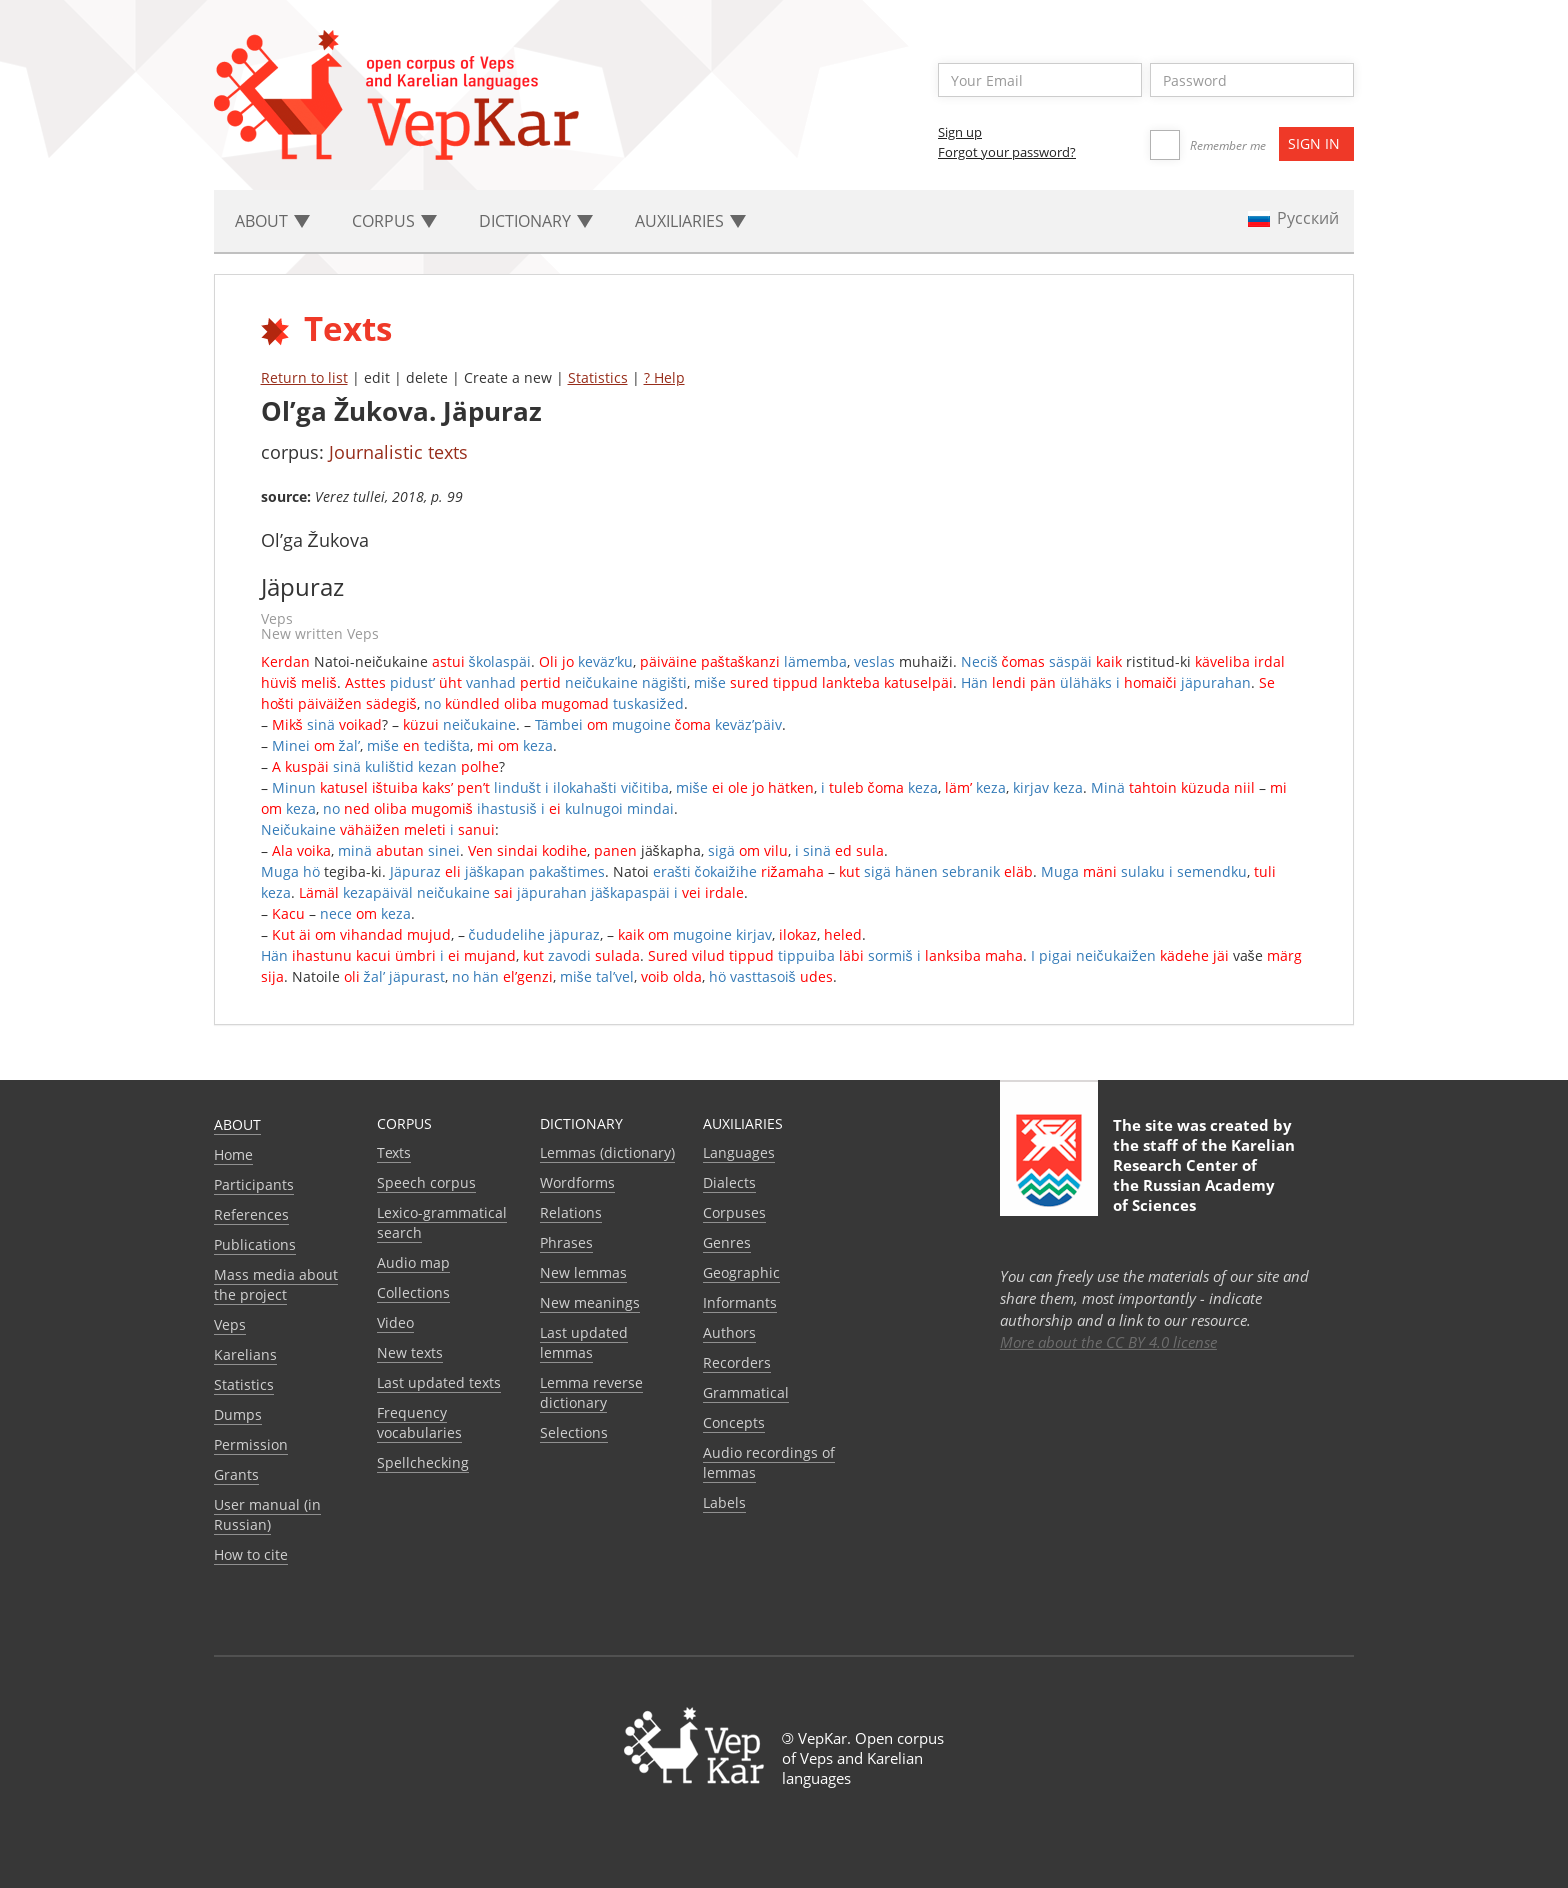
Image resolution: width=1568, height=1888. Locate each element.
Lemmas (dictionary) (607, 1152)
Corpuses (734, 1212)
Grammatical (746, 1392)
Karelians (245, 1354)
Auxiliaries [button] (690, 221)
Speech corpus (426, 1182)
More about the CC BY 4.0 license (1108, 1342)
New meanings (590, 1302)
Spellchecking (423, 1462)
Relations (571, 1212)
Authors (729, 1332)
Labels (724, 1502)
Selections (574, 1432)
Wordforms (577, 1182)
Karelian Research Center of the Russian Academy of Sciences (1204, 1175)
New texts (410, 1352)
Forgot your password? (1007, 152)
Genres (727, 1242)
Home (233, 1154)
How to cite (251, 1554)
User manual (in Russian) (267, 1514)
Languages (739, 1152)
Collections (413, 1292)
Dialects (729, 1182)
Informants (740, 1302)
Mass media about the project (276, 1284)
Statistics (598, 377)
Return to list (304, 377)
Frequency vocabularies (419, 1422)
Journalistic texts (398, 452)
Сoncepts (734, 1422)
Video (395, 1322)
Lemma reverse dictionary (591, 1392)
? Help (664, 377)
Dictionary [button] (536, 221)
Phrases (566, 1242)
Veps (230, 1324)
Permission (251, 1444)
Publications (255, 1244)
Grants (236, 1474)
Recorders (737, 1362)
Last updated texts (439, 1382)
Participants (254, 1184)
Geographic (741, 1272)
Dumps (238, 1414)
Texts (394, 1152)
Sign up (960, 132)
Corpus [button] (394, 221)
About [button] (272, 221)
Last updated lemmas (584, 1342)
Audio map (413, 1262)
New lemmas (583, 1272)
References (251, 1214)
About (237, 1124)
